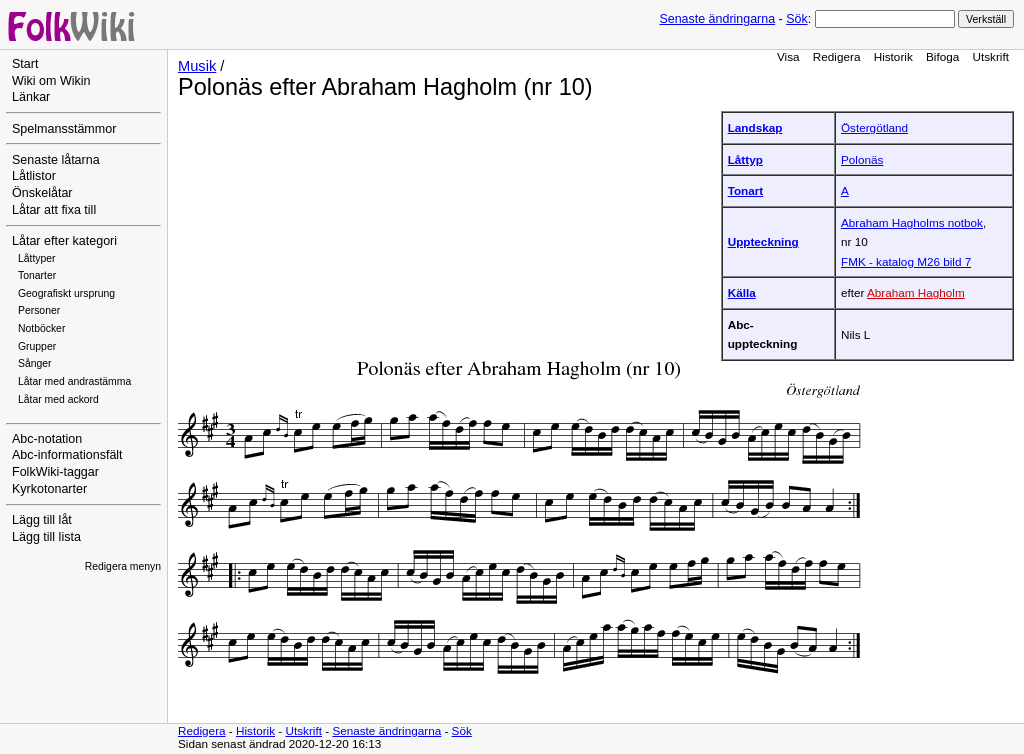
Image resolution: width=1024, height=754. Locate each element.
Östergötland (874, 127)
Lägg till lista (46, 537)
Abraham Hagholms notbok (912, 222)
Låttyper (37, 258)
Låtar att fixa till (54, 210)
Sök (796, 19)
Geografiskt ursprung (66, 293)
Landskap (755, 127)
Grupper (37, 346)
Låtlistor (34, 176)
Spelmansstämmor (64, 129)
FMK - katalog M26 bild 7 (906, 261)
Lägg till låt (42, 520)
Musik (197, 66)
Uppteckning (763, 241)
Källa (742, 292)
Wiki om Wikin (51, 81)
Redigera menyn (123, 566)
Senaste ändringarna (717, 19)
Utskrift (991, 56)
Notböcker (41, 328)
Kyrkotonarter (49, 489)
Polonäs (862, 159)
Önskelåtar (42, 193)
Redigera (837, 56)
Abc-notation (47, 439)
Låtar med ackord (58, 399)
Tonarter (37, 275)
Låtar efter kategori (64, 241)
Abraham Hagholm (916, 292)
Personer (39, 310)
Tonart (746, 190)
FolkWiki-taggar (55, 472)
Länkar (31, 97)
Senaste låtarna (56, 160)
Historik (893, 56)
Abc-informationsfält (67, 455)
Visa (788, 56)
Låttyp (745, 159)
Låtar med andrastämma (74, 381)
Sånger (35, 363)
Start (25, 64)
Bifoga (942, 56)
